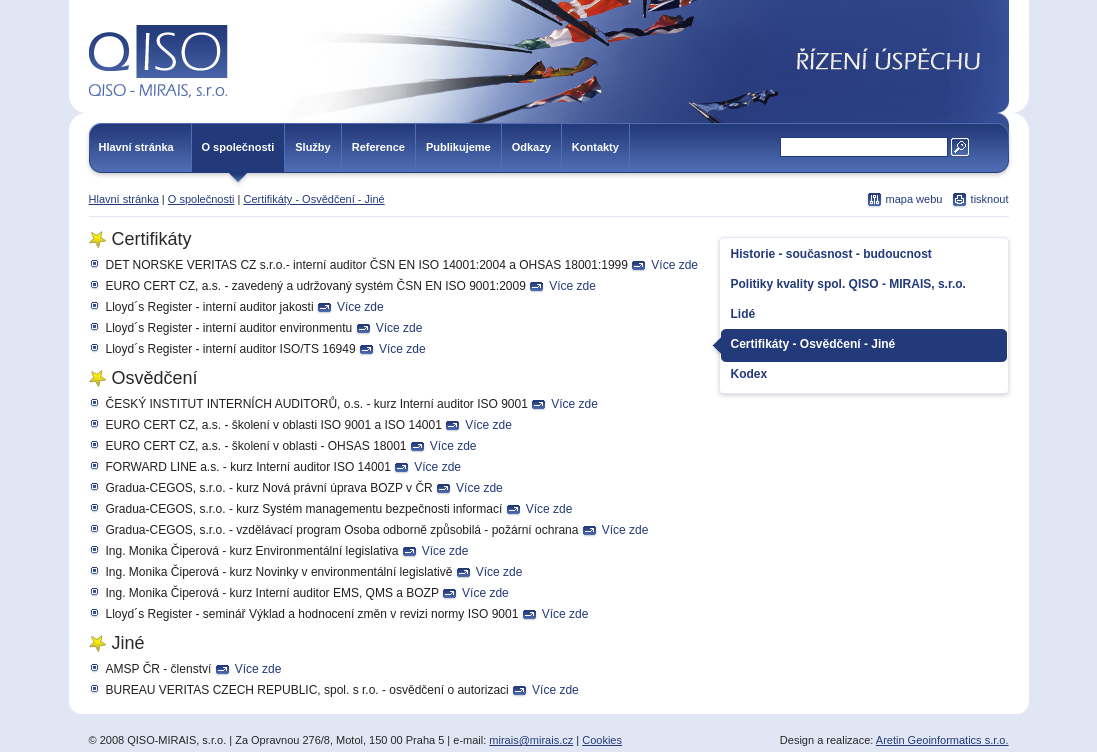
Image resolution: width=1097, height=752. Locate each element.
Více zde (674, 265)
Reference (378, 147)
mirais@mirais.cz (531, 740)
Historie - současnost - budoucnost (831, 254)
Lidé (743, 314)
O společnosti (238, 147)
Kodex (749, 374)
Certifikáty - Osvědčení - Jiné (313, 199)
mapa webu (914, 199)
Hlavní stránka (136, 147)
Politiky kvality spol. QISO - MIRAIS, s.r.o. (848, 284)
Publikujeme (458, 147)
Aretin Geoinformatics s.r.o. (942, 740)
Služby (312, 147)
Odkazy (531, 147)
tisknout (990, 199)
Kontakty (595, 147)
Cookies (602, 740)
